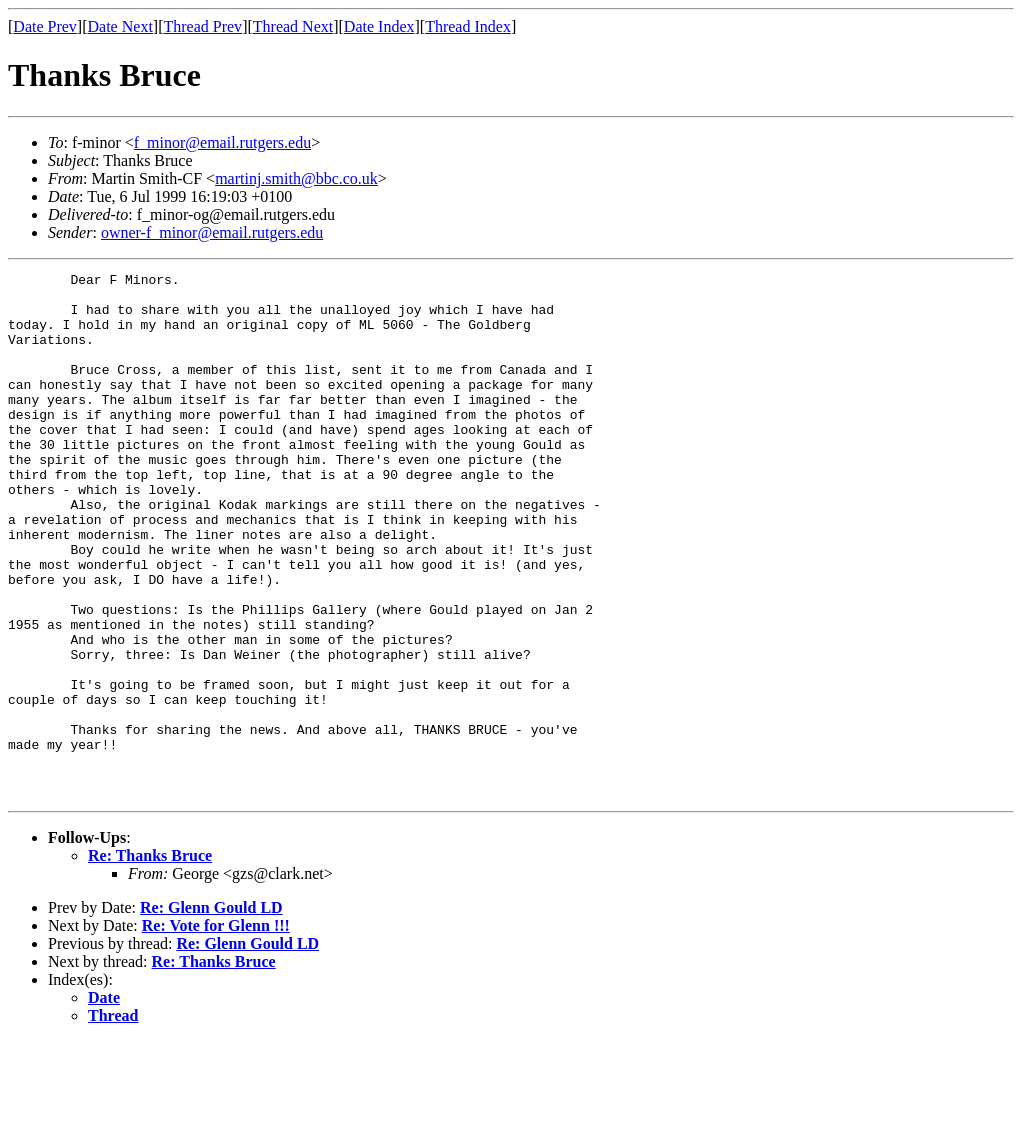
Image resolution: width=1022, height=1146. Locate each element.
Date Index (379, 26)
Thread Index (468, 26)
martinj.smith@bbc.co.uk (296, 178)
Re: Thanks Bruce (150, 960)
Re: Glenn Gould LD (211, 1012)
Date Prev (45, 26)
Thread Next (293, 26)
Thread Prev (202, 26)
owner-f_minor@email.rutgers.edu (212, 232)
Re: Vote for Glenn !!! (216, 1030)
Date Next (120, 26)
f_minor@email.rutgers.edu (222, 142)
